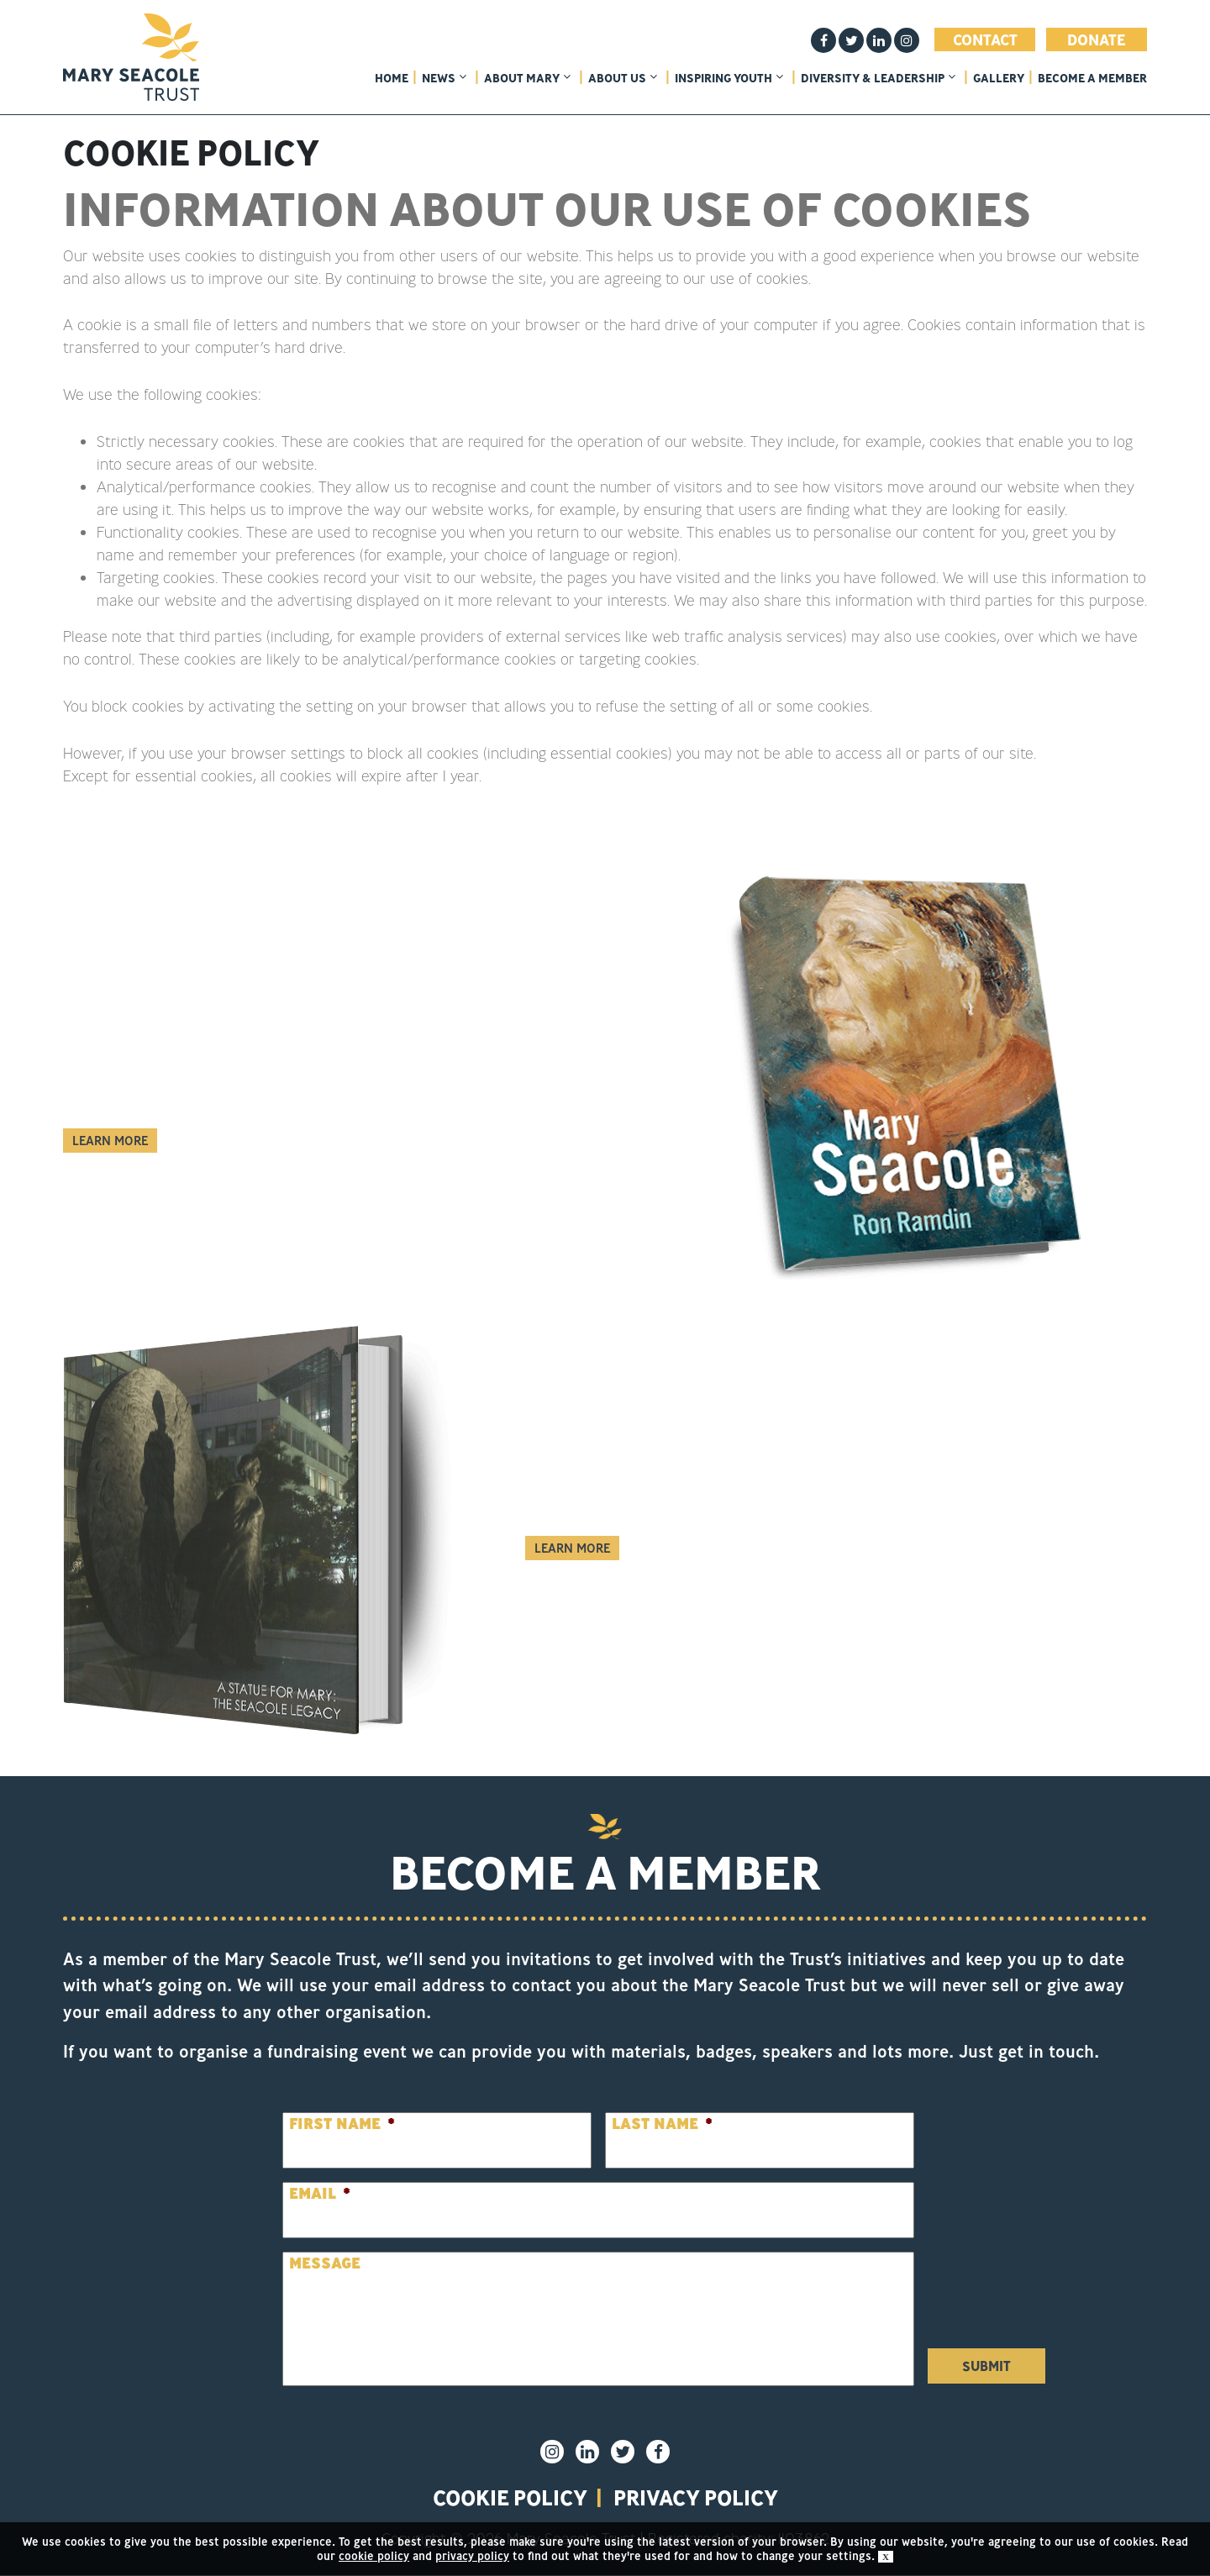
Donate (1096, 39)
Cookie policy (507, 2498)
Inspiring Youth (729, 78)
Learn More (110, 1141)
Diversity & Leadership (878, 78)
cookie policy (374, 2555)
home (391, 78)
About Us (622, 78)
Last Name (662, 2123)
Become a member (1092, 78)
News (444, 78)
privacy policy (698, 2498)
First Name (342, 2123)
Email (319, 2193)
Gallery (998, 78)
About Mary (527, 78)
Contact (985, 39)
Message (324, 2263)
